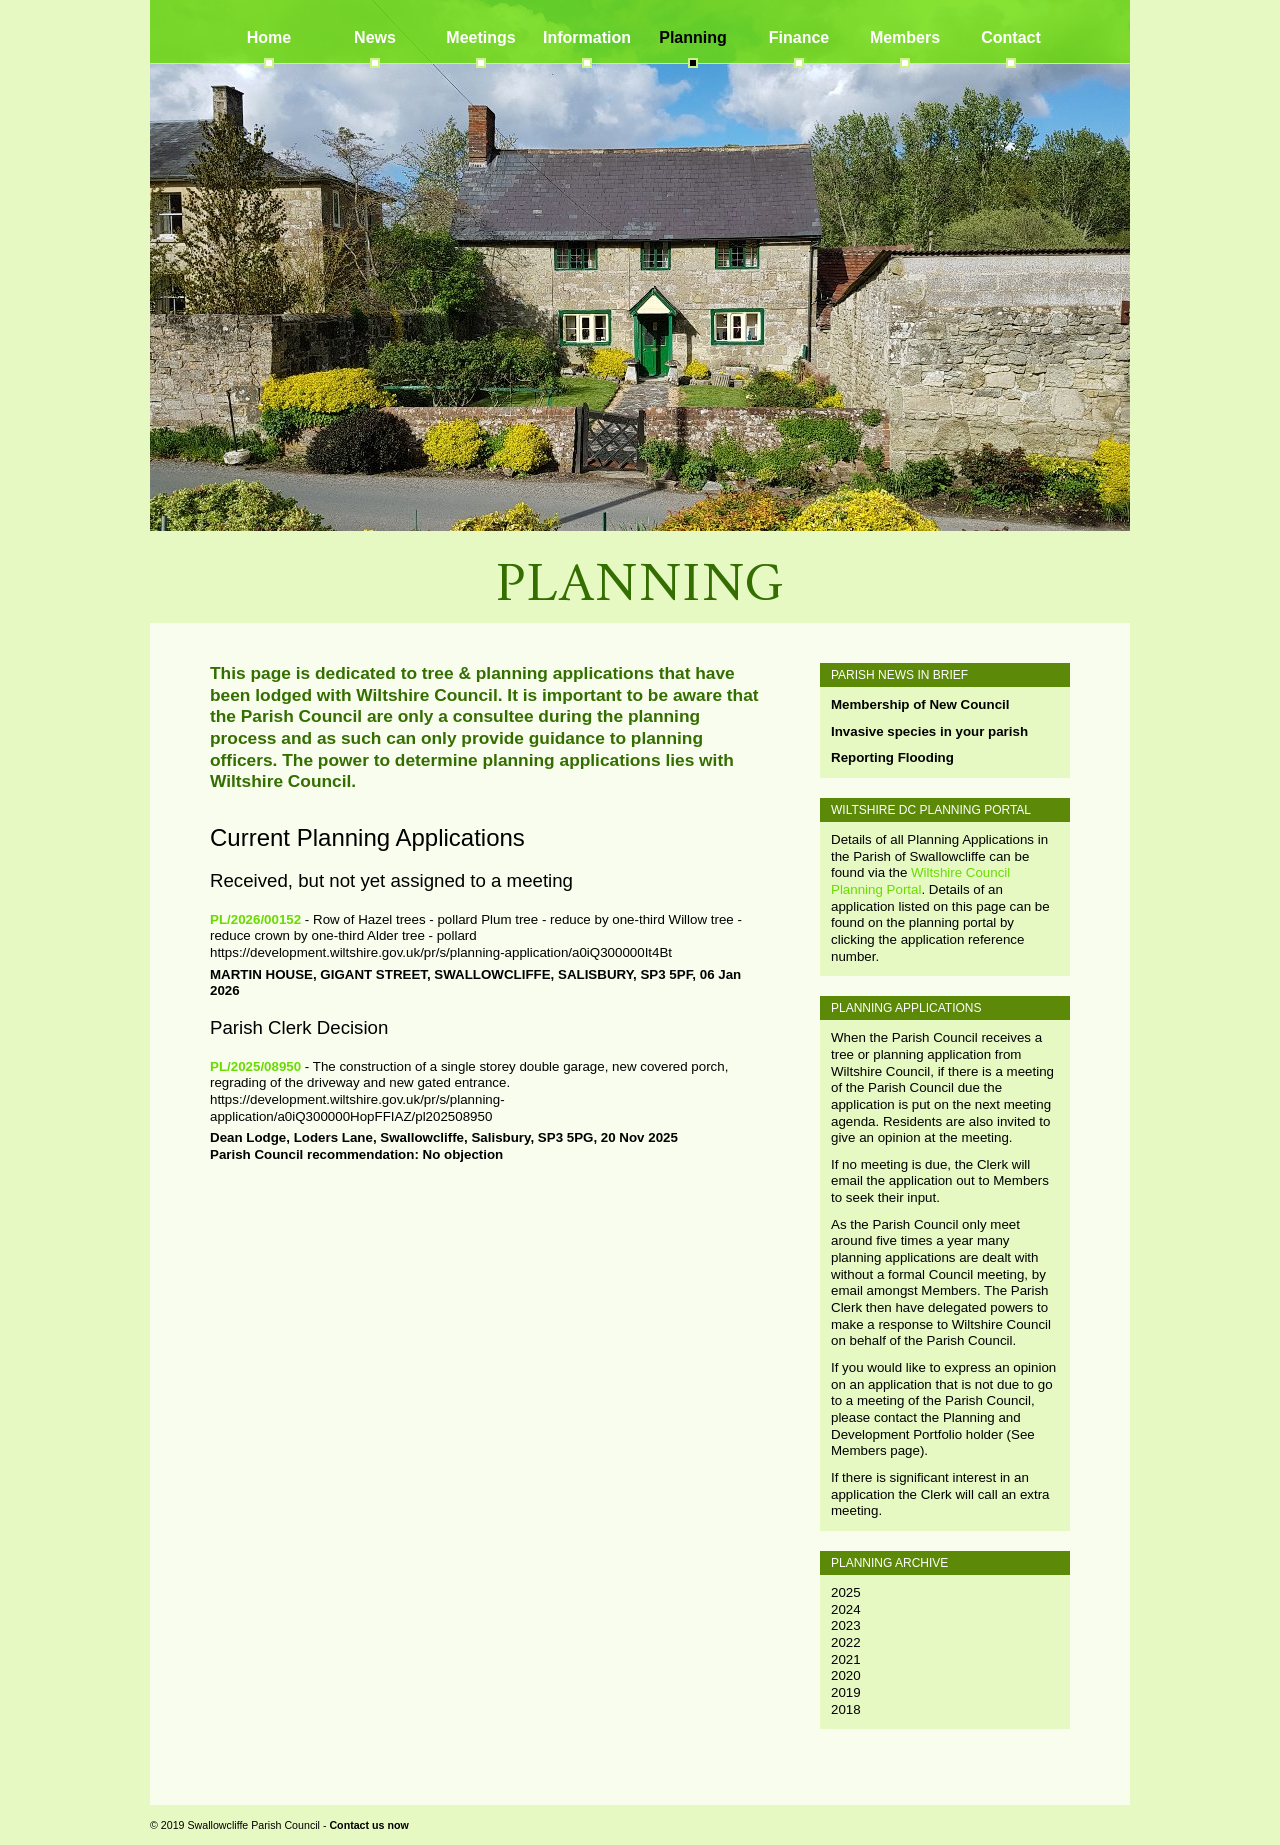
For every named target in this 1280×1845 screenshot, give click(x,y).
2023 (846, 1625)
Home (269, 37)
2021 (846, 1659)
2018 (846, 1709)
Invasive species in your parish (929, 731)
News (375, 37)
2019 (846, 1692)
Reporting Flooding (892, 757)
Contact (1011, 37)
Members (905, 37)
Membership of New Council (920, 704)
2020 (846, 1675)
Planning (693, 37)
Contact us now (368, 1825)
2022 (846, 1642)
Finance (799, 37)
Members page (875, 1450)
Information (587, 37)
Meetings (480, 37)
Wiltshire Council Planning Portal (920, 881)
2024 (846, 1609)
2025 (846, 1592)
